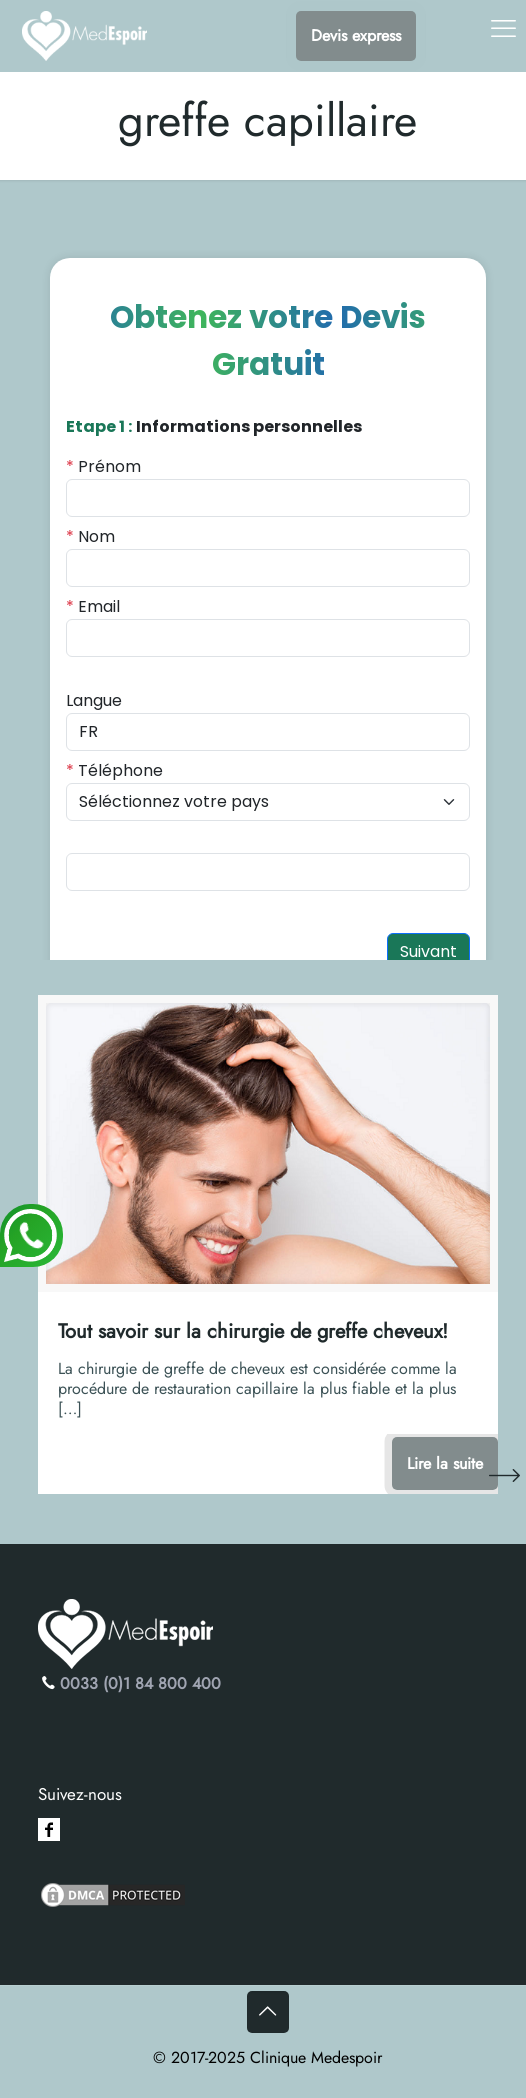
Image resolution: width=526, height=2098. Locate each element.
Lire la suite (445, 1463)
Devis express (356, 35)
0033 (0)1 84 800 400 (140, 1683)
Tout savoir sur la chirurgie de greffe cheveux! (253, 1331)
